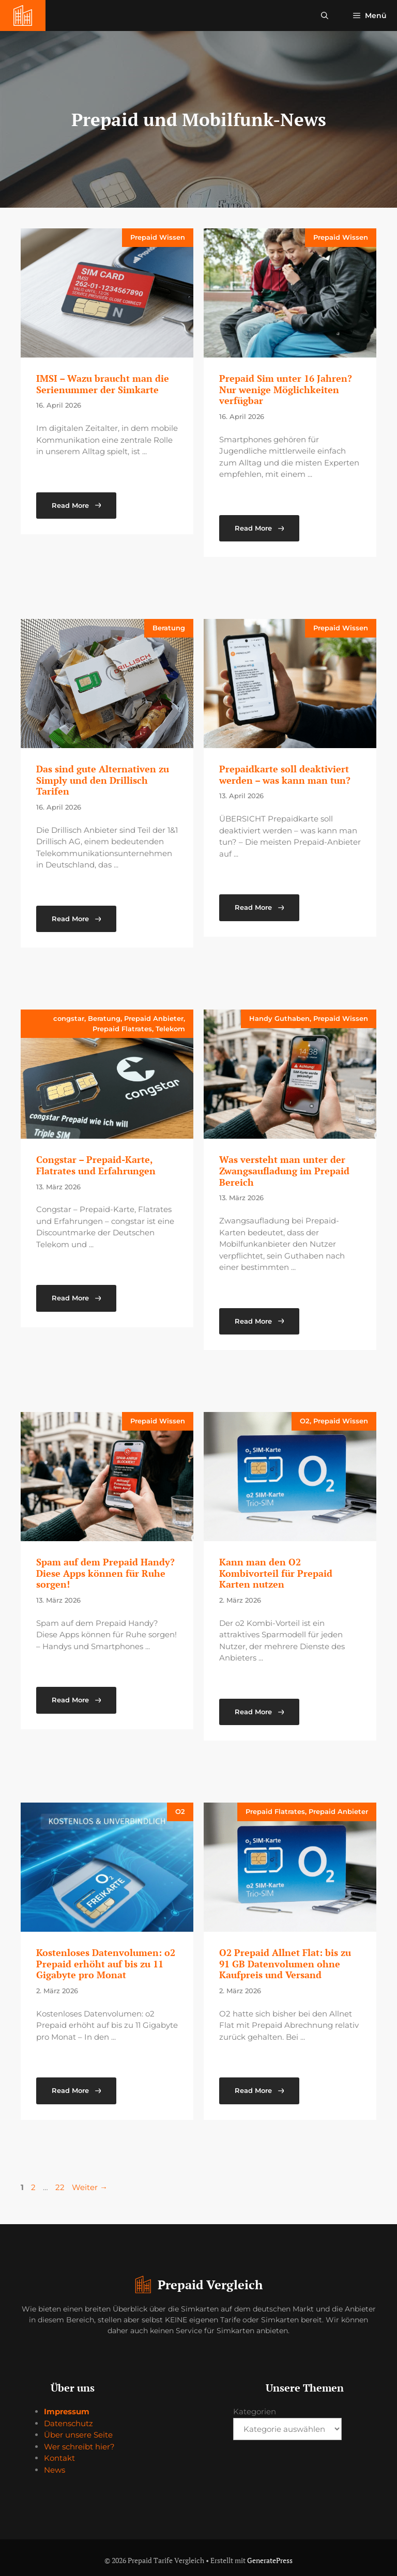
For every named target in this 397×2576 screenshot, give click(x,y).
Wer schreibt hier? (79, 2446)
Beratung (168, 628)
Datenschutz (68, 2423)
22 (61, 2187)
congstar (68, 1018)
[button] (325, 15)
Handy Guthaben (279, 1018)
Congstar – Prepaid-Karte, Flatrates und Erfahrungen (96, 1165)
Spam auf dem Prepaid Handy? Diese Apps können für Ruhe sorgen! (105, 1573)
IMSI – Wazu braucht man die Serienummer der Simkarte (102, 384)
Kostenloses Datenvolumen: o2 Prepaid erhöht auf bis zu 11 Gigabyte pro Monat (105, 1963)
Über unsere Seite (78, 2435)
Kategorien (254, 2411)
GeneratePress (270, 2560)
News (54, 2470)
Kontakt (59, 2458)
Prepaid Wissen (157, 237)
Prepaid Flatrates (122, 1029)
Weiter (90, 2187)
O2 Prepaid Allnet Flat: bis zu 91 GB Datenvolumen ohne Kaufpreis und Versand (285, 1963)
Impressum (66, 2411)
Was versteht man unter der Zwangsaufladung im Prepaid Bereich (284, 1170)
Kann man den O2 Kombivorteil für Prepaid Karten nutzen (275, 1573)
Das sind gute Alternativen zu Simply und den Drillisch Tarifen (102, 780)
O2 (305, 1421)
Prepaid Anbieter (154, 1018)
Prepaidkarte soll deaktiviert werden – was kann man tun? (284, 774)
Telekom (170, 1029)
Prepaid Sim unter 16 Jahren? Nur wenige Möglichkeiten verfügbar (285, 389)
